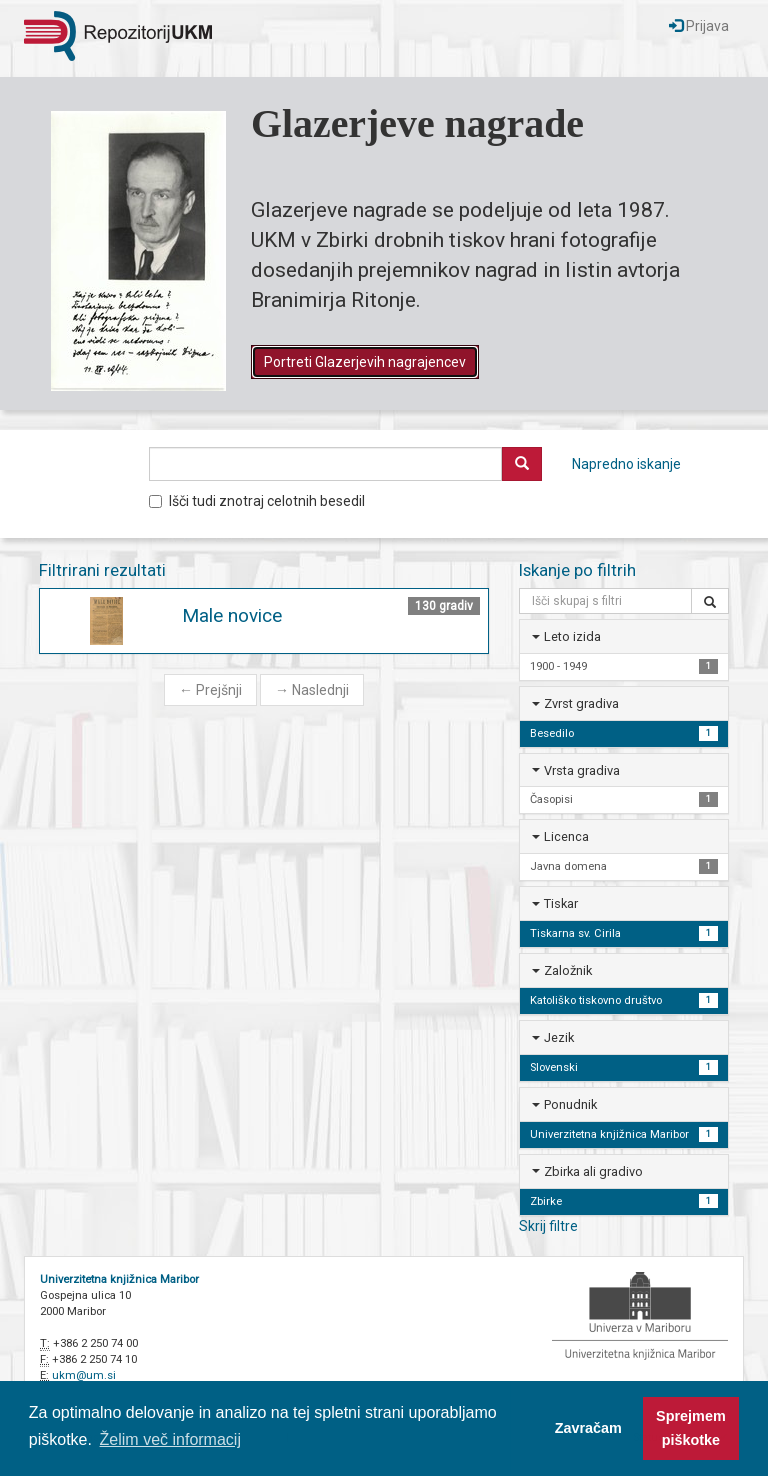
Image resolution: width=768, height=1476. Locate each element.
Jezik (559, 1037)
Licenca (566, 836)
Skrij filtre (548, 1226)
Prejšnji (210, 690)
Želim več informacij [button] (170, 1439)
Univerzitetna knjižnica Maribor (119, 1279)
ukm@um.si (84, 1375)
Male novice (232, 615)
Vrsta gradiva (582, 770)
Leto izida (572, 636)
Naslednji (312, 690)
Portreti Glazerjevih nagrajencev (365, 362)
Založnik (568, 970)
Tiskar (561, 903)
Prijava (699, 26)
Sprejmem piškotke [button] (691, 1428)
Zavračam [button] (588, 1428)
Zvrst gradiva (581, 703)
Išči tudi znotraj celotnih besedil (257, 501)
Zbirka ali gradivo (593, 1171)
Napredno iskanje (626, 464)
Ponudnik (570, 1104)
